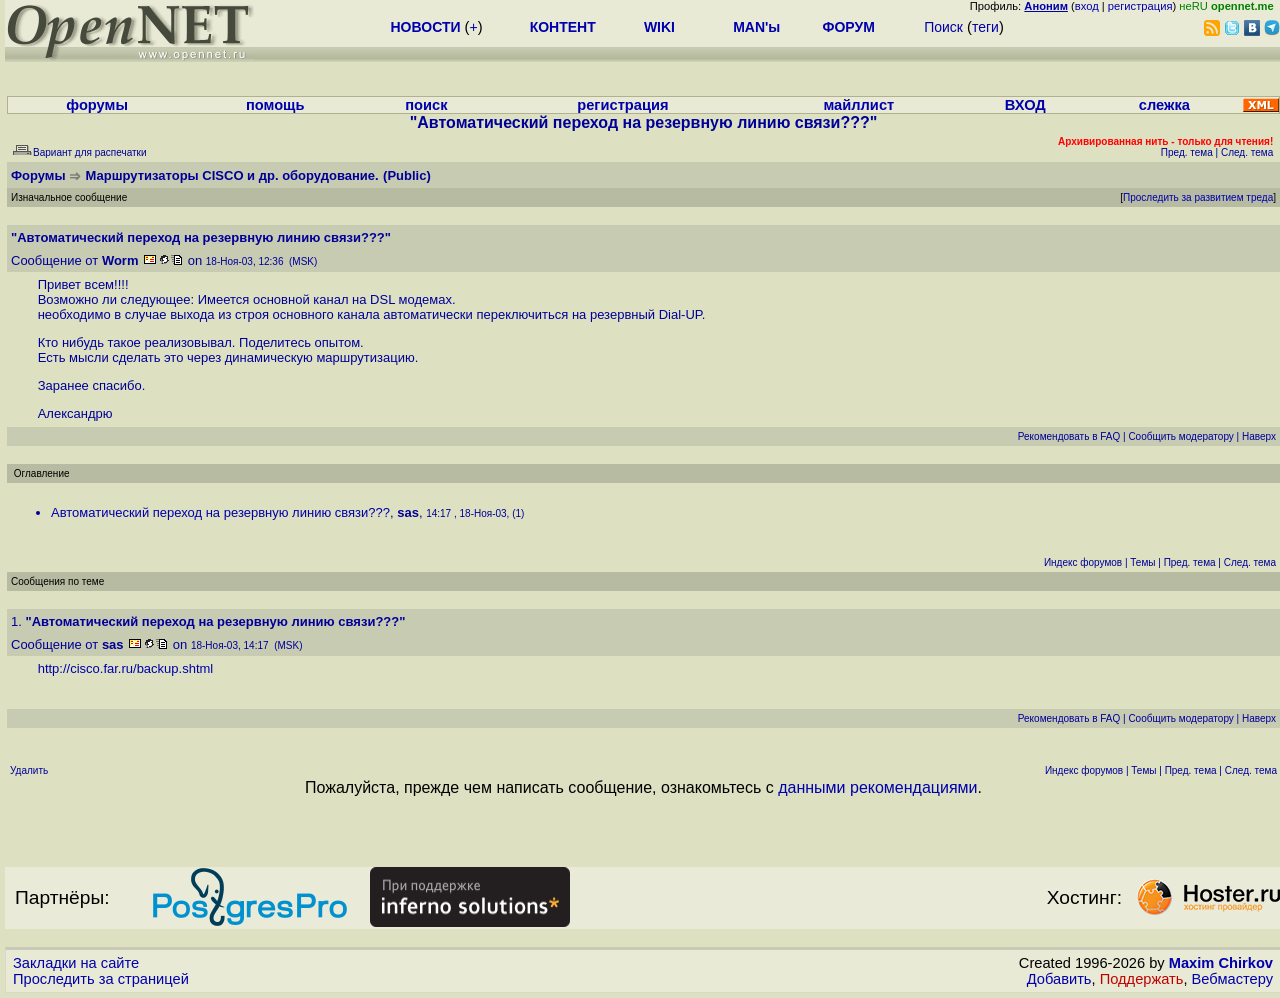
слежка (1164, 105)
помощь (275, 105)
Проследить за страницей (101, 979)
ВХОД (1025, 105)
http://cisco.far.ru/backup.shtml (126, 668)
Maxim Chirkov (1221, 963)
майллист (858, 105)
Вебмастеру (1232, 979)
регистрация (1140, 6)
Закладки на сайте (76, 963)
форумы (97, 105)
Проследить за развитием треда (1198, 197)
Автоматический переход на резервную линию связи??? (220, 512)
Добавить (1059, 979)
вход (1087, 6)
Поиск (943, 27)
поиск (426, 105)
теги (985, 27)
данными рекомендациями (877, 787)
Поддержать (1142, 979)
